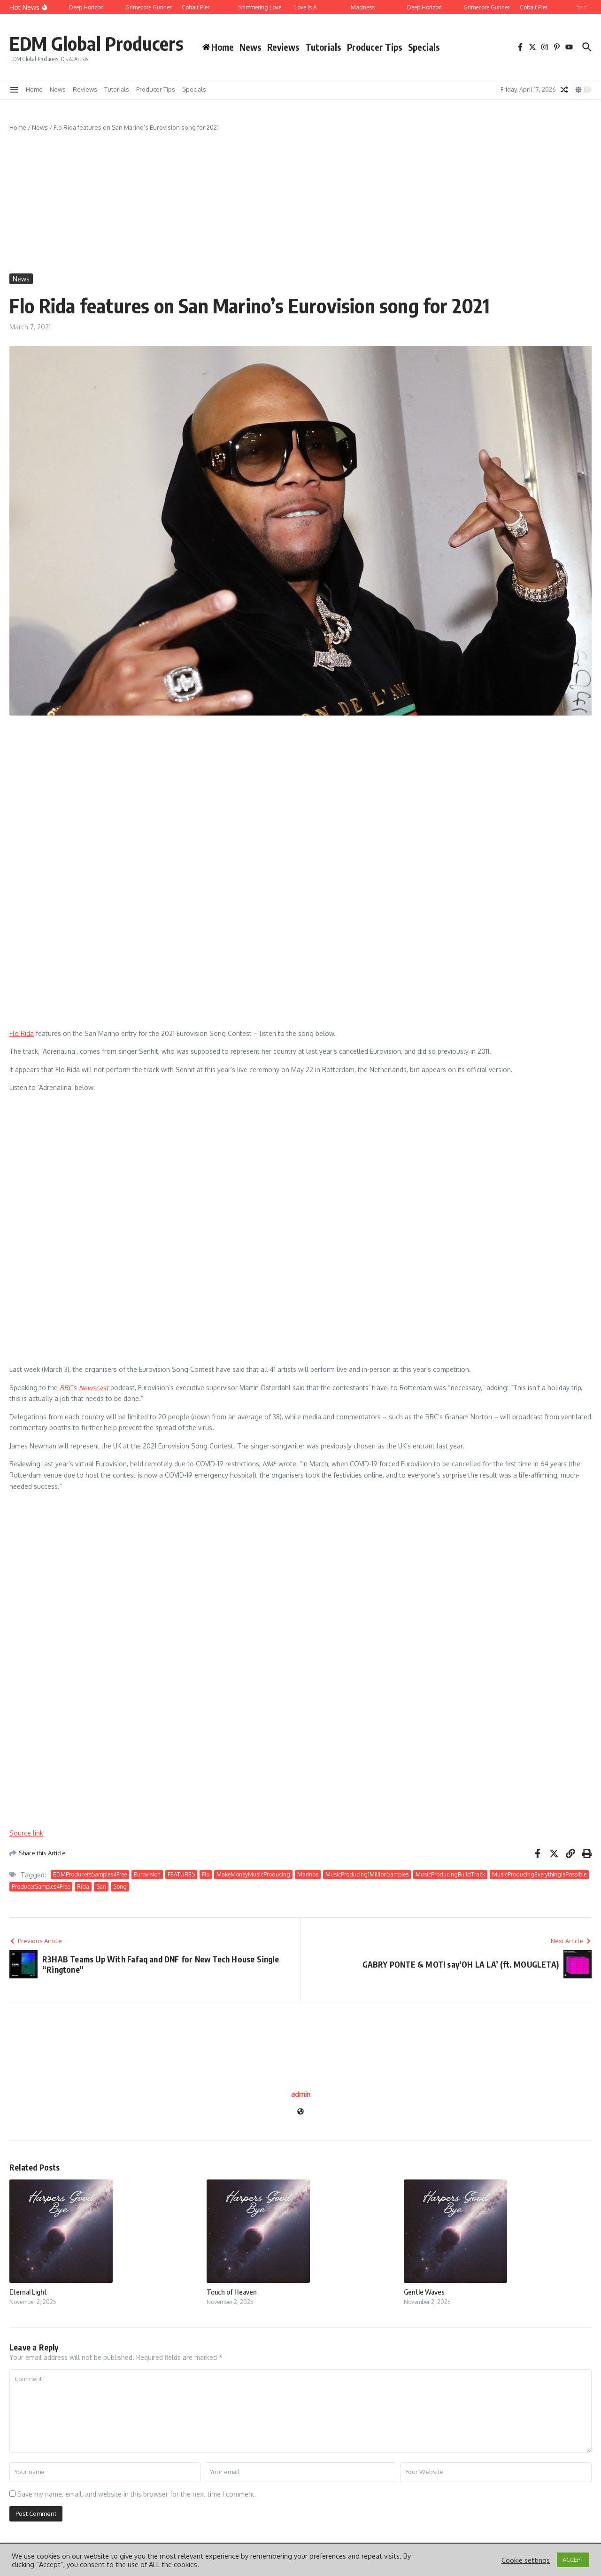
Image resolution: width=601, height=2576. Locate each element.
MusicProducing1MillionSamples (366, 1874)
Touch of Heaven (232, 2292)
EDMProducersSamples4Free (90, 1874)
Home (34, 89)
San (101, 1886)
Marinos (307, 1874)
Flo (205, 1874)
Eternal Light (28, 2292)
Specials (424, 47)
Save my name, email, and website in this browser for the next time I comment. (136, 2494)
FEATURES (181, 1874)
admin (300, 2094)
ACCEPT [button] (573, 2559)
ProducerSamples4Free (41, 1886)
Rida (83, 1886)
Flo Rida (21, 1033)
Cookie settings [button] (525, 2560)
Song (120, 1886)
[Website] (300, 2112)
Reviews (283, 47)
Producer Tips (374, 47)
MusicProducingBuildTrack (450, 1874)
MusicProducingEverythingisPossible (539, 1874)
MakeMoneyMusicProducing (253, 1874)
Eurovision (147, 1874)
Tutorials (323, 47)
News (250, 47)
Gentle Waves (424, 2292)
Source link (26, 1833)
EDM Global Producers (96, 43)
